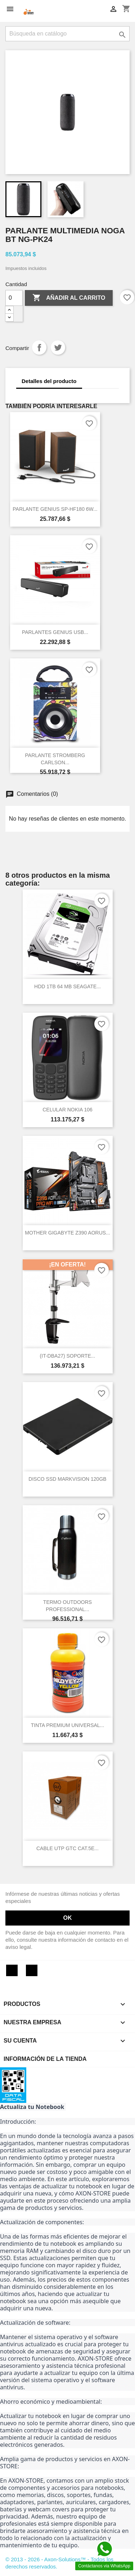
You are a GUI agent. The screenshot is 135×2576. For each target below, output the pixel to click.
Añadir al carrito (68, 298)
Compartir (39, 347)
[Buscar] (67, 33)
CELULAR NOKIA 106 (67, 1109)
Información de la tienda (45, 2059)
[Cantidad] (14, 298)
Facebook (12, 1970)
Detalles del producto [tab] (49, 381)
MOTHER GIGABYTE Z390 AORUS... (67, 1233)
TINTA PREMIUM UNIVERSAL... (67, 1725)
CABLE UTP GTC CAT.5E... (67, 1848)
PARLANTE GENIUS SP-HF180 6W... (55, 509)
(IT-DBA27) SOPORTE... (67, 1356)
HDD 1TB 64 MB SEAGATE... (67, 986)
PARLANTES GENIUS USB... (55, 632)
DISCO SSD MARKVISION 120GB (67, 1479)
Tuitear (58, 347)
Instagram (31, 1970)
